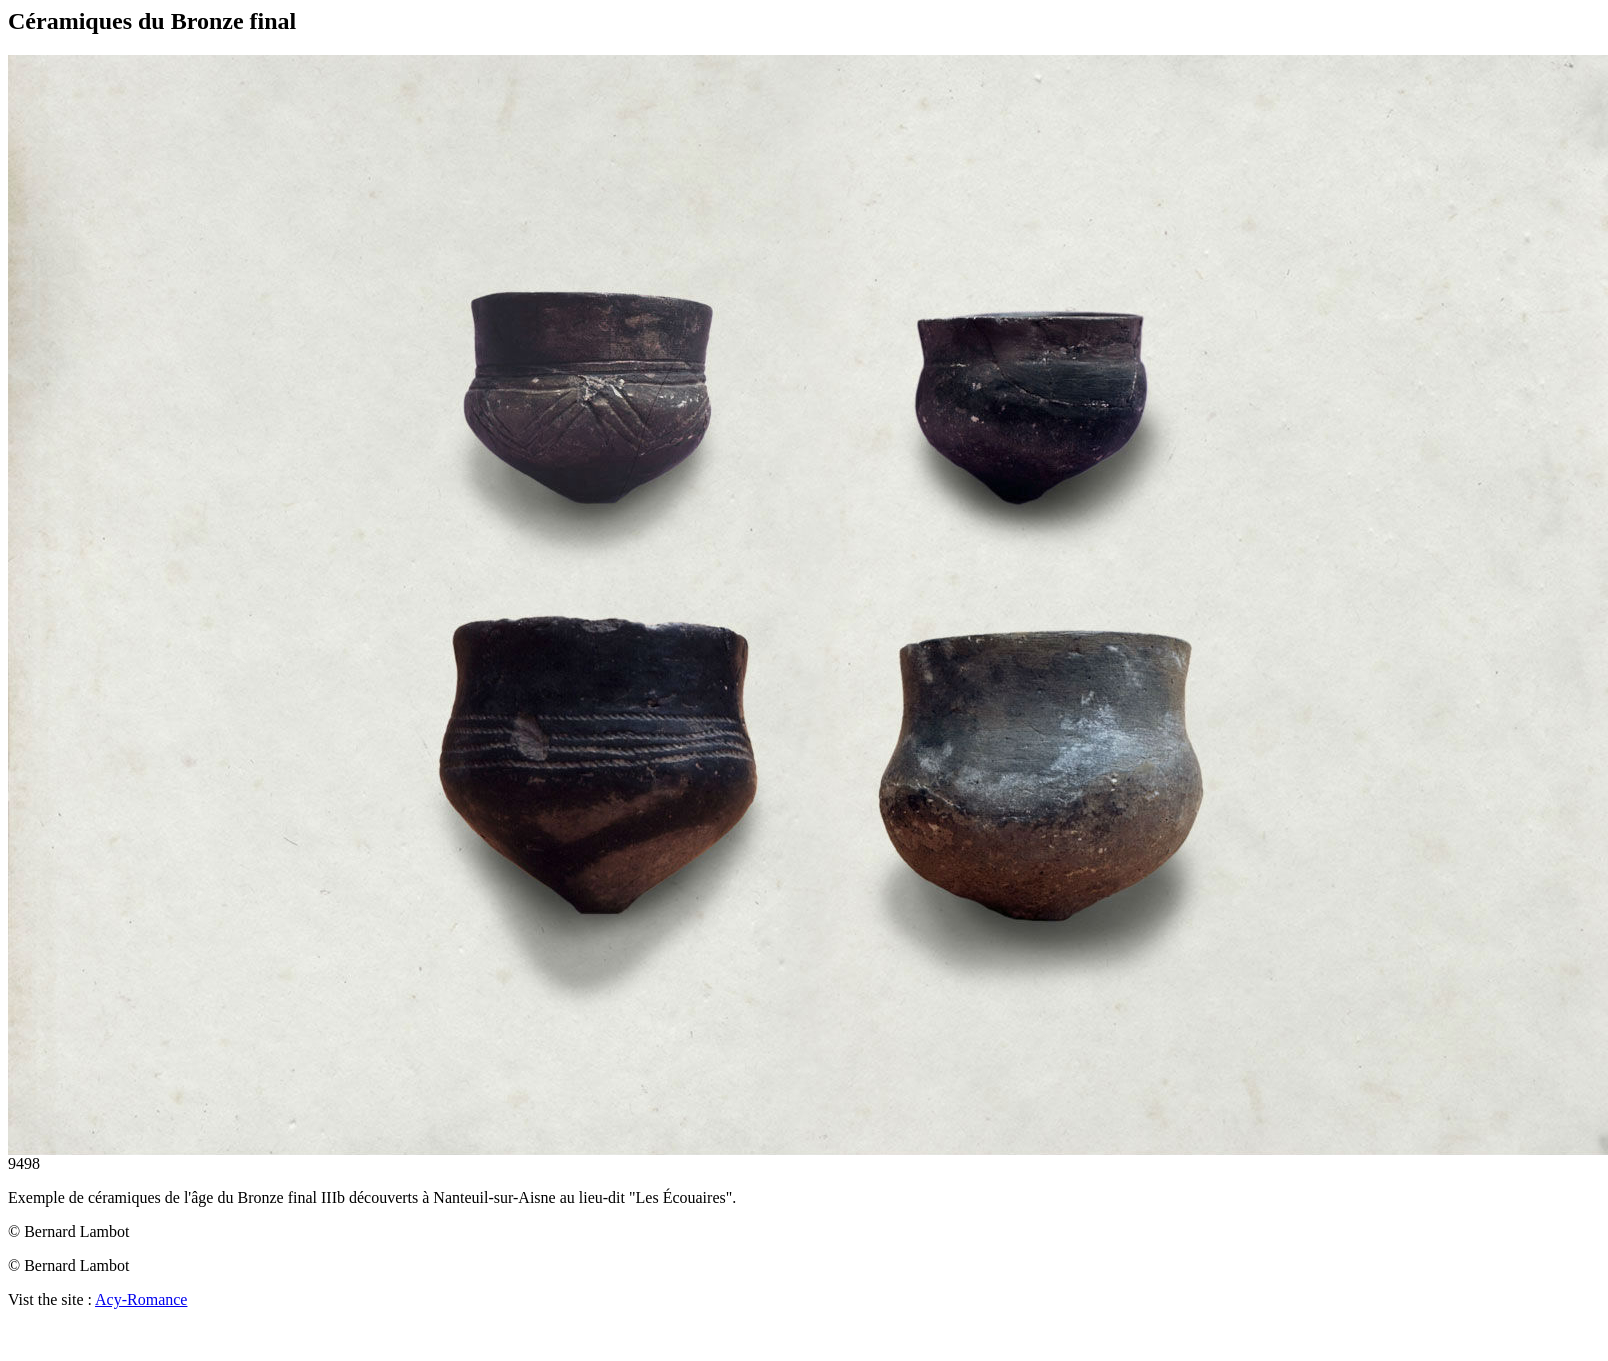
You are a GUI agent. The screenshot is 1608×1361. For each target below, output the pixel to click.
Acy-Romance (141, 1299)
